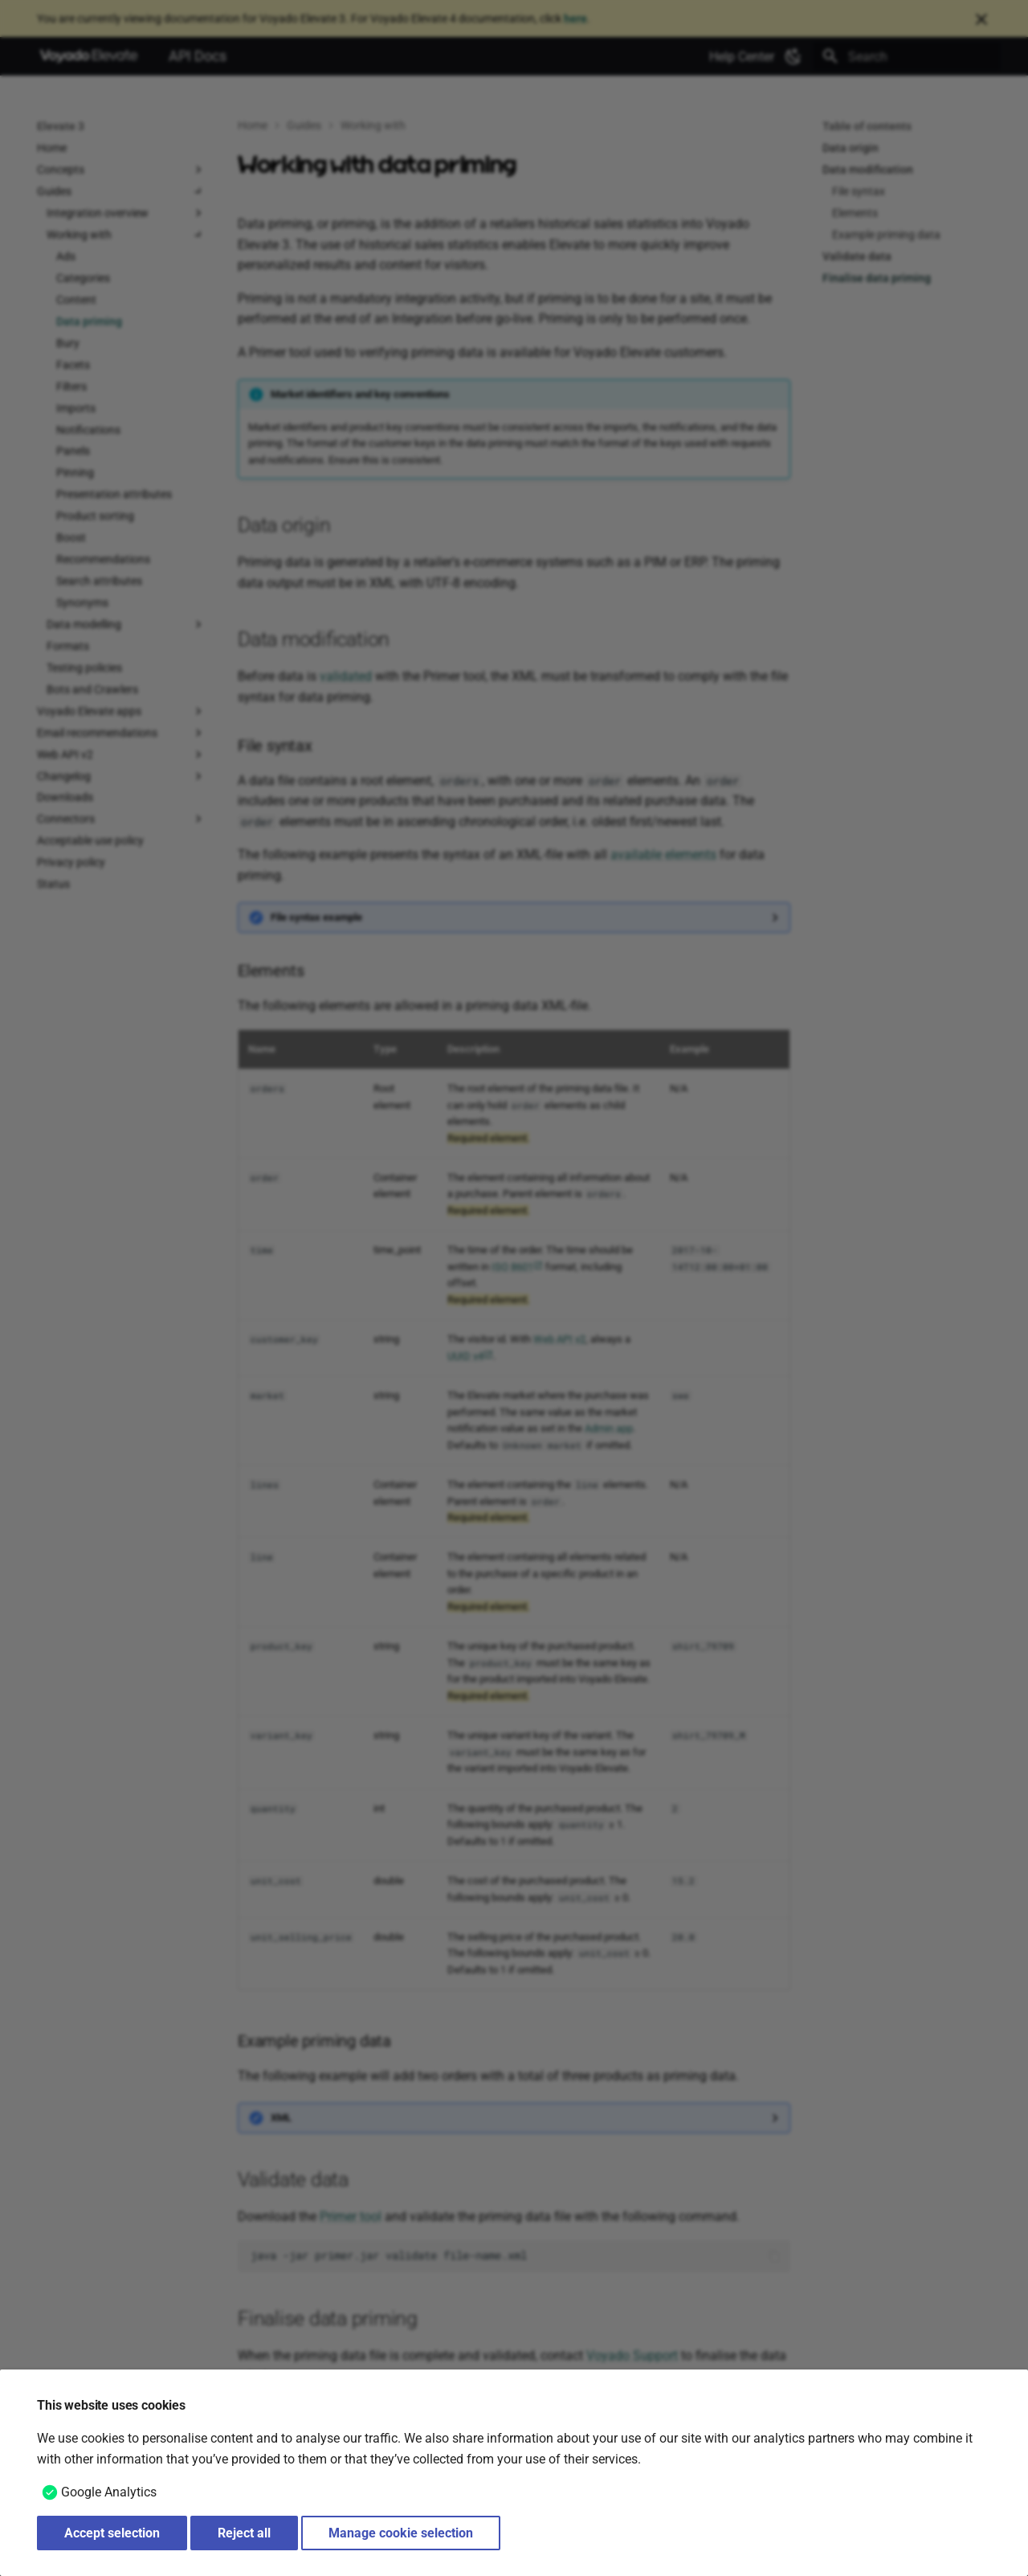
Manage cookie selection (400, 2533)
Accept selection (112, 2533)
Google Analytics (109, 2492)
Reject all (244, 2533)
